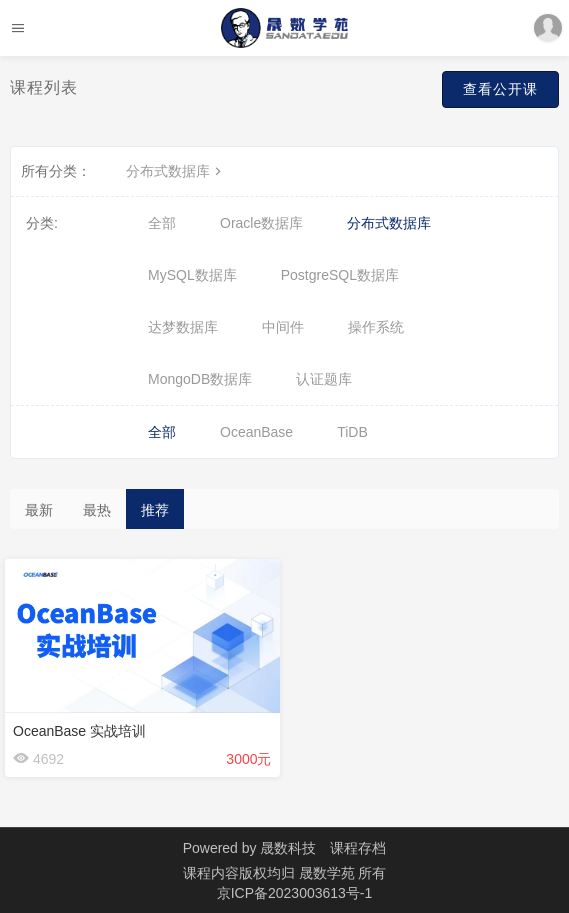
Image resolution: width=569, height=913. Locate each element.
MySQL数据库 (192, 275)
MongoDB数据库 (200, 379)
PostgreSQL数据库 (340, 275)
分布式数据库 (176, 171)
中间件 (283, 327)
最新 (39, 510)
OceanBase (256, 432)
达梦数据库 (183, 327)
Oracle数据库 (261, 223)
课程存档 (358, 848)
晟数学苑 (329, 873)
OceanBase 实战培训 (79, 731)
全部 (162, 223)
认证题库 (324, 379)
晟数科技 (288, 848)
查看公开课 (500, 89)
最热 (97, 510)
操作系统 (376, 327)
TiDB (352, 432)
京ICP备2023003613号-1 (295, 893)
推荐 (155, 510)
